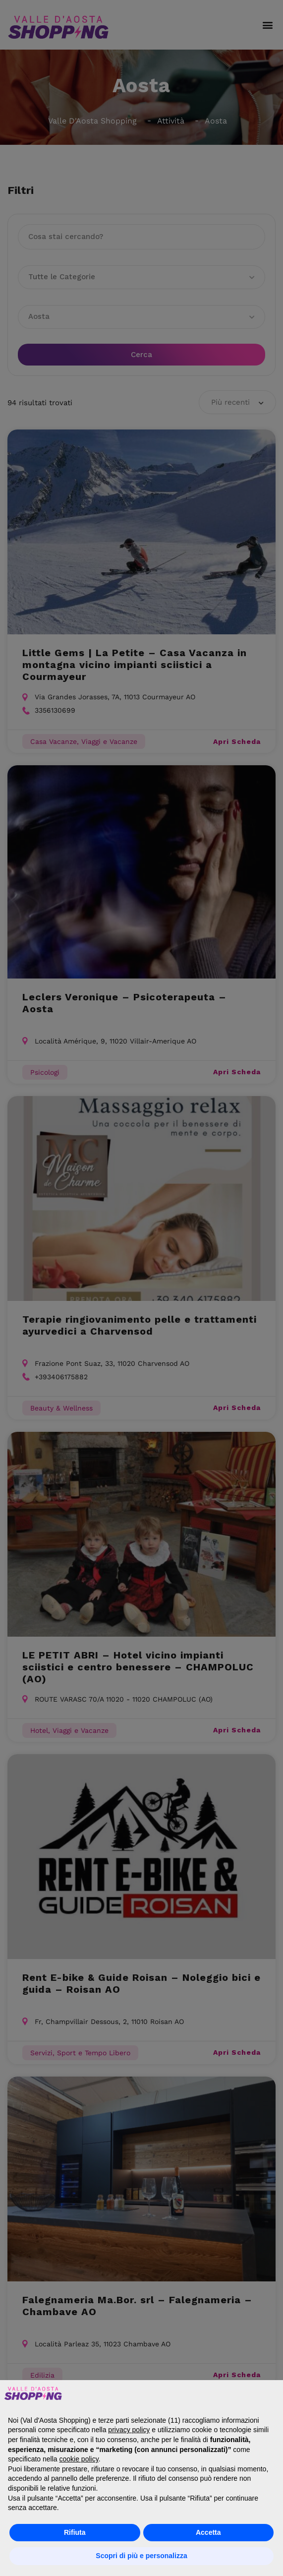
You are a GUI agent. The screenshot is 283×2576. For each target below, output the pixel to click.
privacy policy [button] (129, 2430)
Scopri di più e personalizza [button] (141, 2556)
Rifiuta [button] (75, 2532)
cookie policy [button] (79, 2459)
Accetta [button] (208, 2532)
